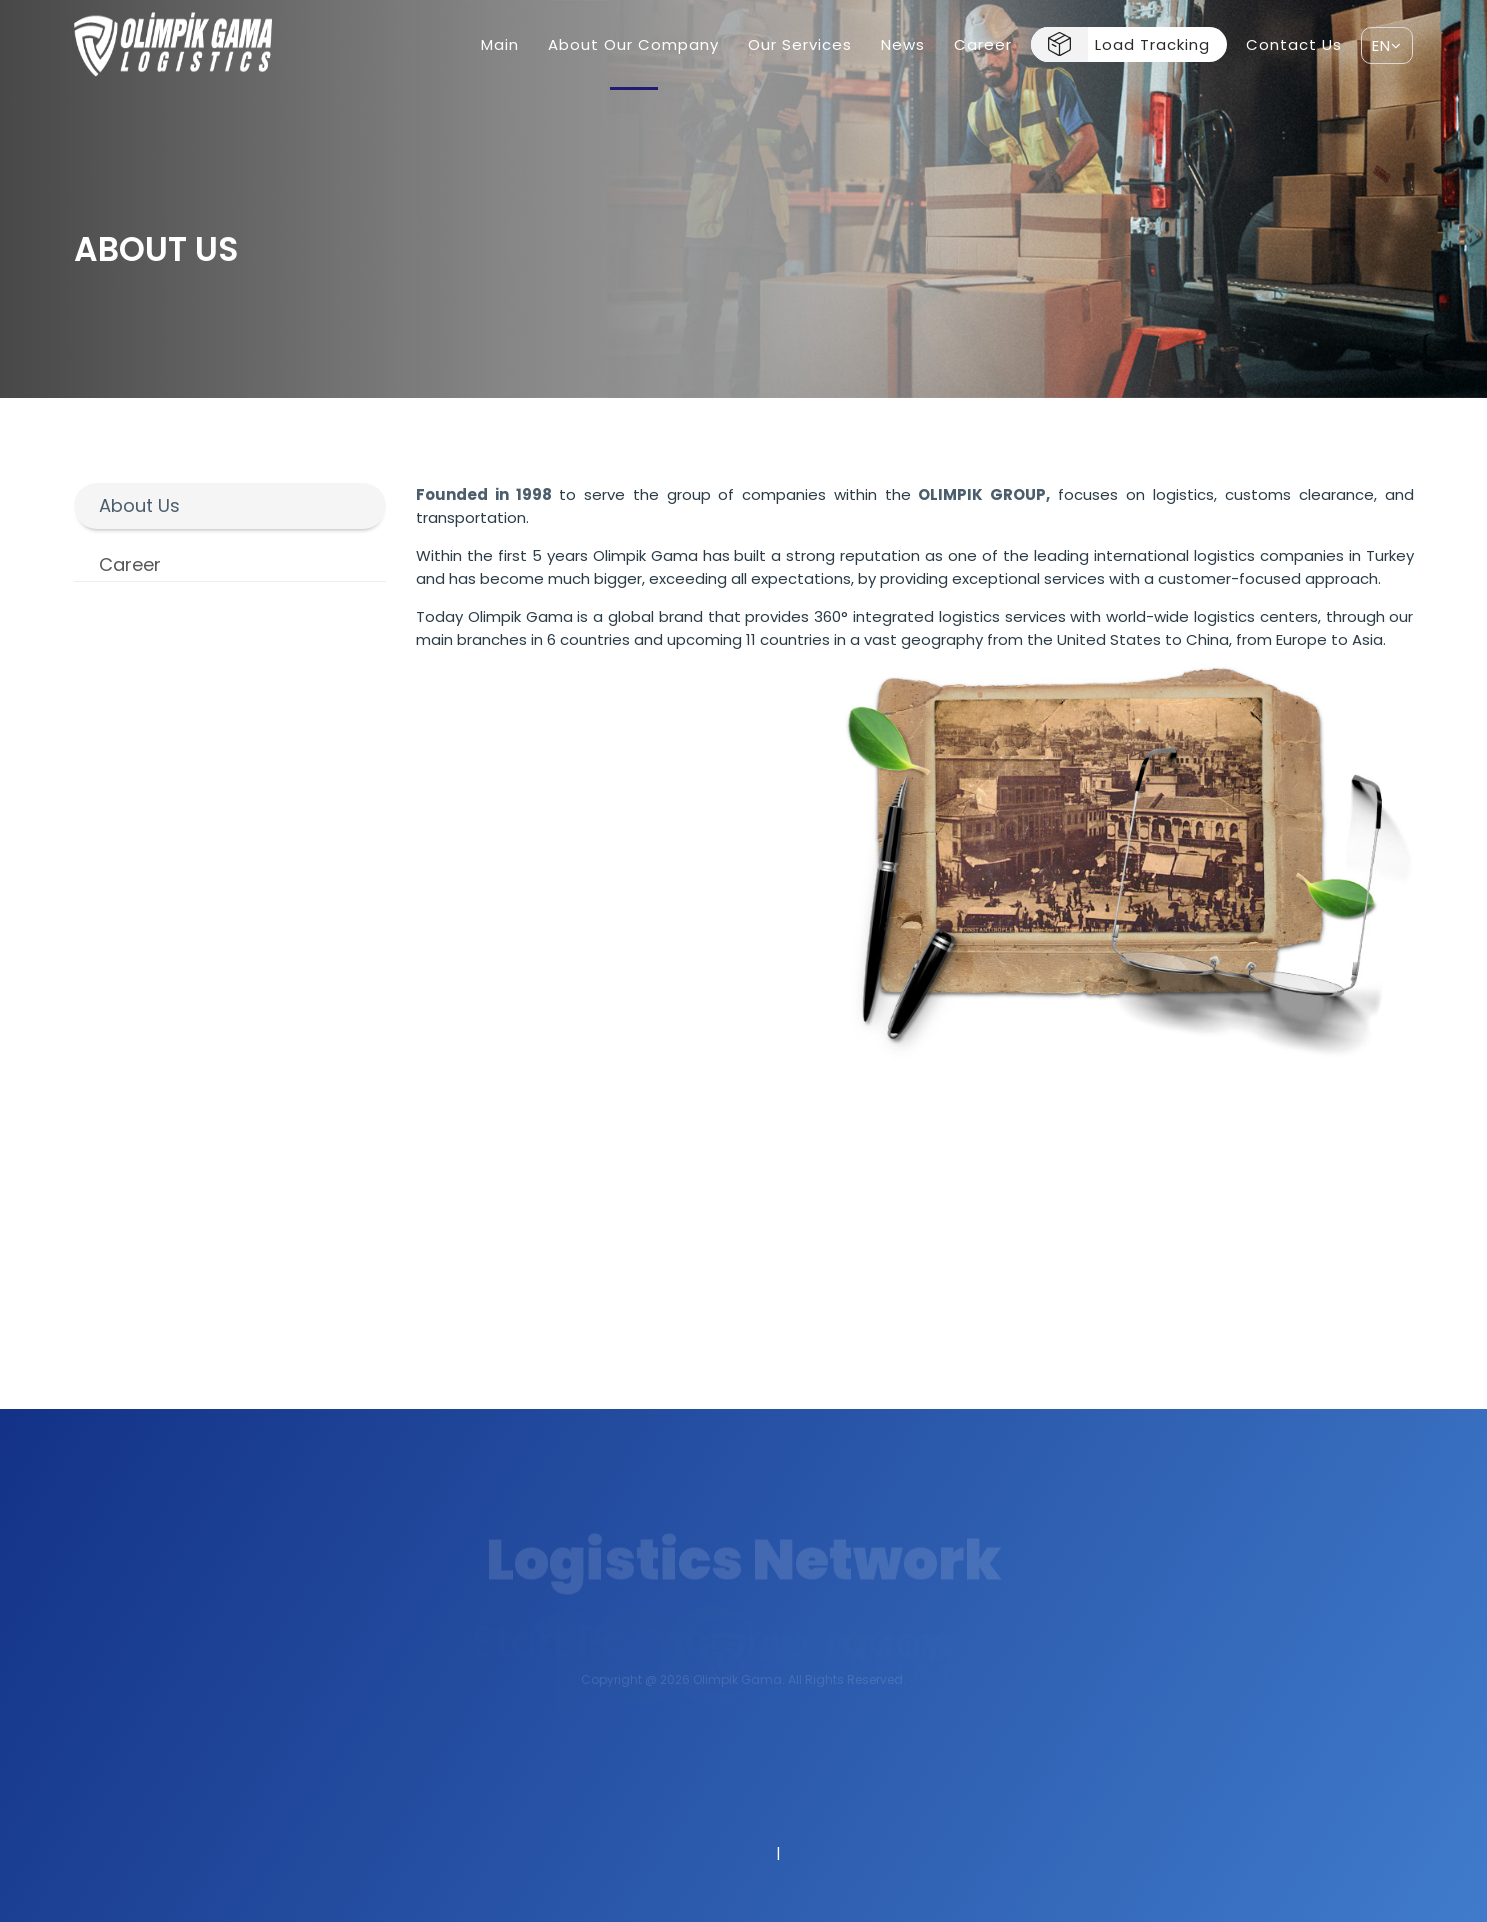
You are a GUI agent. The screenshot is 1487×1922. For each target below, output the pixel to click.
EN (1387, 45)
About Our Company (633, 44)
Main (500, 44)
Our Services (800, 44)
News (903, 44)
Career (983, 44)
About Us (139, 505)
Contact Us (1294, 44)
